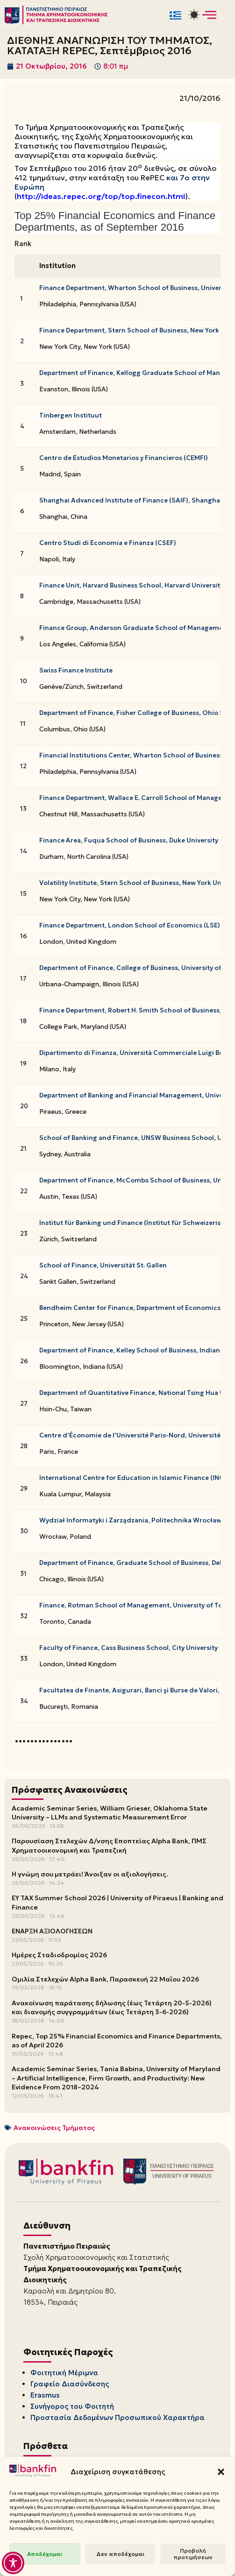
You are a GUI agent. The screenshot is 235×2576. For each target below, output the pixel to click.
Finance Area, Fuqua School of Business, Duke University (128, 840)
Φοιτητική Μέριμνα (64, 2372)
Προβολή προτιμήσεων (193, 2554)
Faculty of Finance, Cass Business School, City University (128, 1648)
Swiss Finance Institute (76, 670)
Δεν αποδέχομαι (120, 2553)
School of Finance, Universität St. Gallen (103, 1265)
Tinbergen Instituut (70, 415)
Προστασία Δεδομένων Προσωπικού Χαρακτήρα (117, 2417)
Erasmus (45, 2395)
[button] (221, 2472)
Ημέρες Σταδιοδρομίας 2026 (59, 1955)
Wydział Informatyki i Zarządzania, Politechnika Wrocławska (135, 1520)
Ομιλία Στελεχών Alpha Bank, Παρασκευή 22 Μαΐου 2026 (105, 1979)
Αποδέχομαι (44, 2553)
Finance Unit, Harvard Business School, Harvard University (131, 585)
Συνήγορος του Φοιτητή (72, 2406)
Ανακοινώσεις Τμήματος (54, 2127)
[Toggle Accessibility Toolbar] (13, 2563)
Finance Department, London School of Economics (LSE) (129, 925)
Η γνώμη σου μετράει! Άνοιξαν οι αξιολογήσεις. (90, 1874)
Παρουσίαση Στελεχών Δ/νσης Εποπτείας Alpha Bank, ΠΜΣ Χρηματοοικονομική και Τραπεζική (109, 1845)
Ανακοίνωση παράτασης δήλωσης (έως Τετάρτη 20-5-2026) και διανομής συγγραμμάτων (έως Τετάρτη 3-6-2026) (112, 2008)
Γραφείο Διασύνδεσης (69, 2383)
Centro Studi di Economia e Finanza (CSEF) (107, 543)
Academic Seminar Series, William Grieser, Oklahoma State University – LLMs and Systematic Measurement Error (109, 1813)
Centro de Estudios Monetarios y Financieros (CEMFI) (123, 458)
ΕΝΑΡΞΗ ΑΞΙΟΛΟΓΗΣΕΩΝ (52, 1931)
